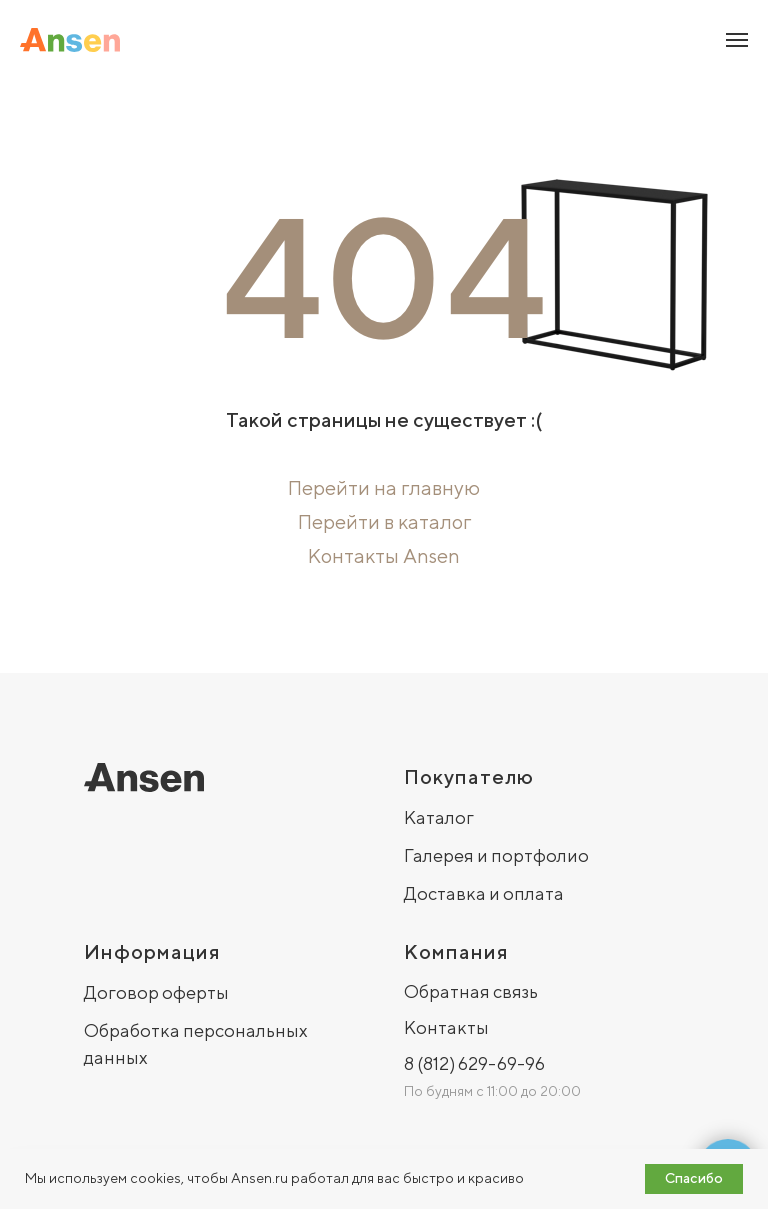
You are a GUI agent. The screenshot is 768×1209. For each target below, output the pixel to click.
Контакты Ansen (384, 555)
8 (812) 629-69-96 (474, 1063)
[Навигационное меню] (737, 40)
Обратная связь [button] (471, 991)
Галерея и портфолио (496, 855)
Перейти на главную (384, 487)
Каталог (439, 817)
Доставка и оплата (484, 893)
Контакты (446, 1027)
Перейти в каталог (384, 521)
